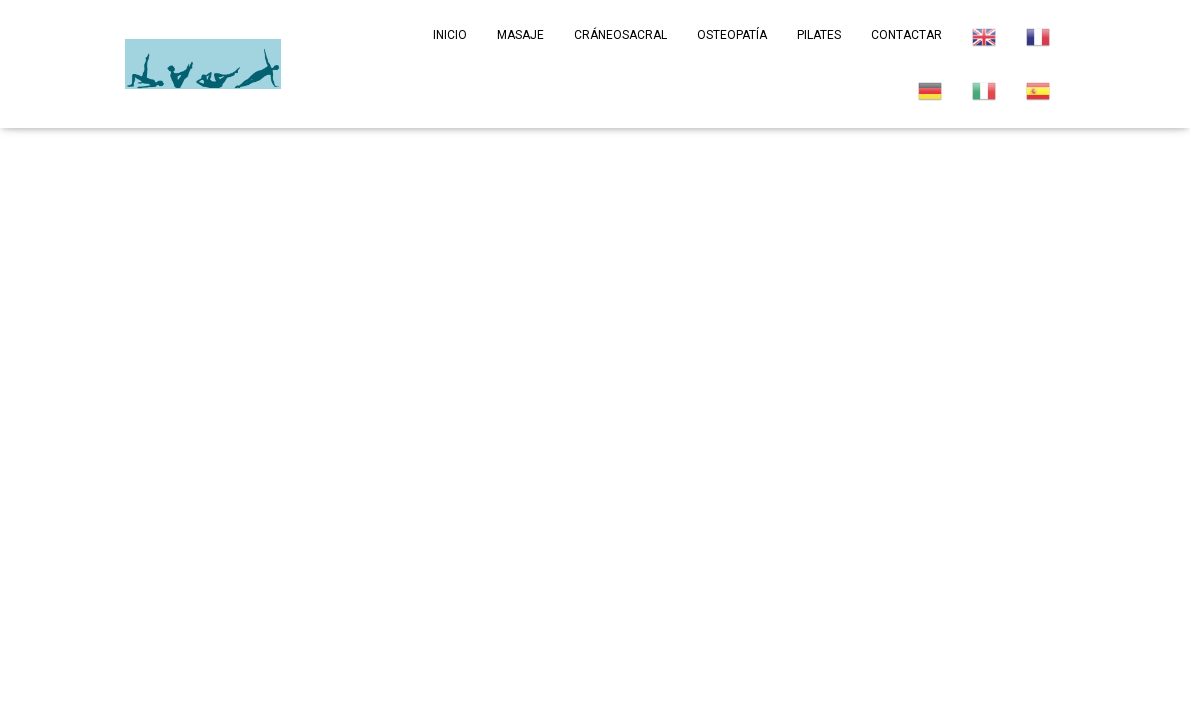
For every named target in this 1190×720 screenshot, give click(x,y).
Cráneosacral (620, 35)
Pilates (819, 35)
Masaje (520, 35)
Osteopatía (732, 35)
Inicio (450, 35)
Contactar (906, 35)
